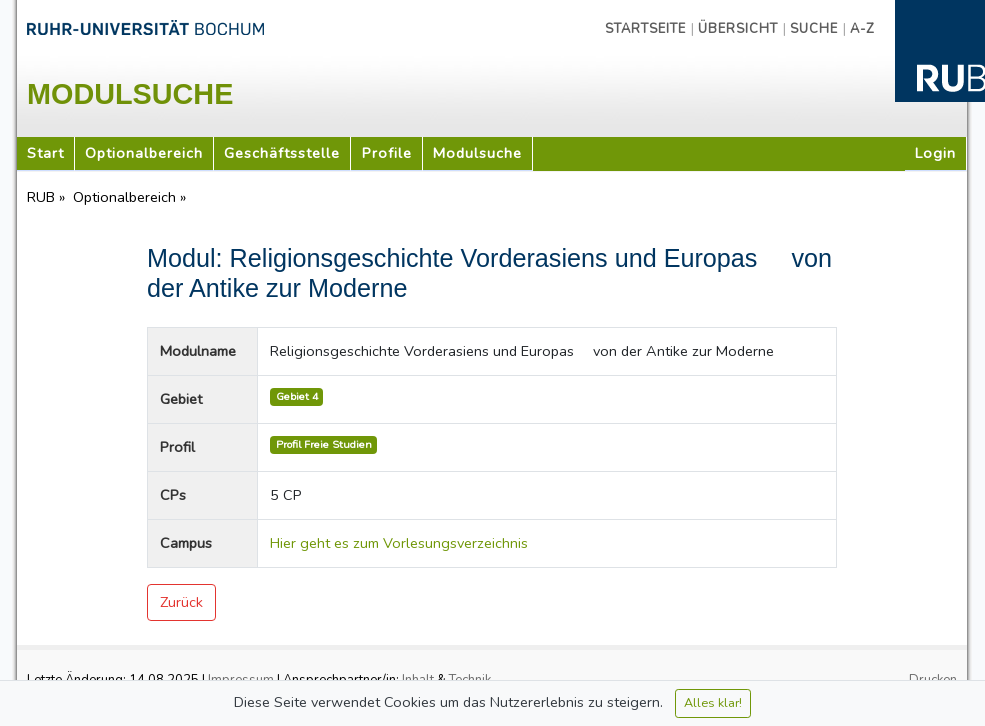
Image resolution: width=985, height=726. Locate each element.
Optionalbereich (144, 153)
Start (45, 153)
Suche (814, 29)
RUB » (48, 197)
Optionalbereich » (131, 197)
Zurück (181, 602)
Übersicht (738, 29)
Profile (387, 153)
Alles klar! (713, 702)
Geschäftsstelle (282, 153)
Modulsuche (477, 153)
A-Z (862, 29)
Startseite (645, 29)
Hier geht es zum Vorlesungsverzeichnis (399, 543)
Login (935, 153)
